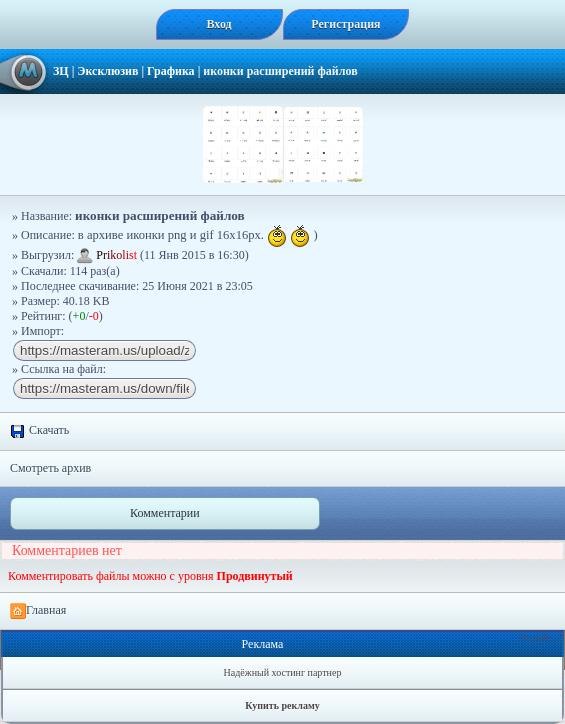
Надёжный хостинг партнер (283, 672)
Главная (38, 611)
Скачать (39, 431)
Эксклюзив (107, 71)
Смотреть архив (50, 468)
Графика (171, 71)
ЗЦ (61, 71)
